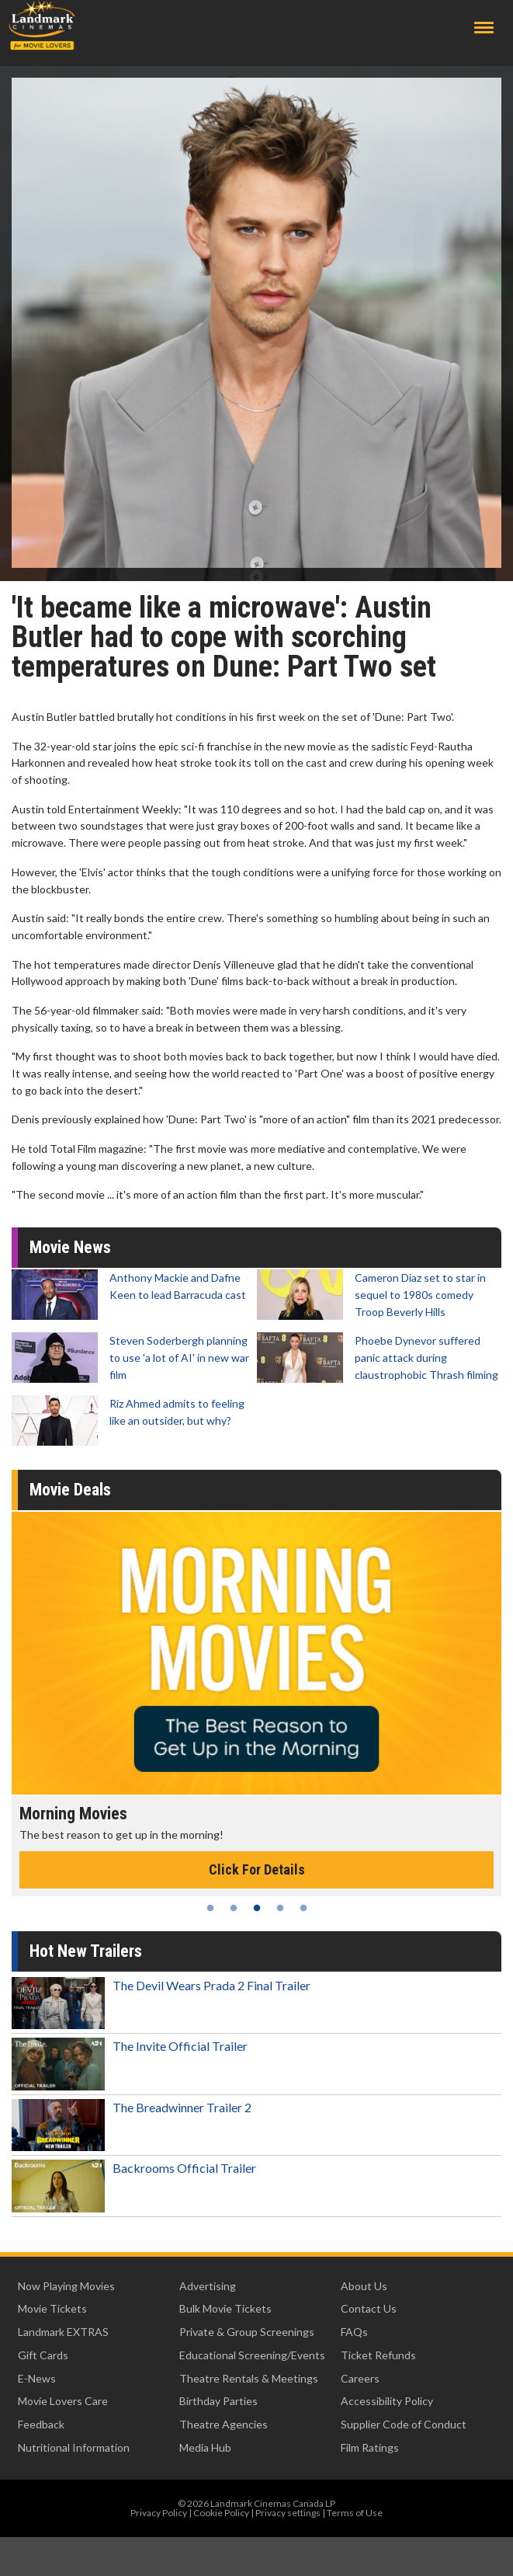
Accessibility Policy (387, 2400)
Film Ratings (370, 2447)
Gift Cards (43, 2355)
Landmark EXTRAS (63, 2331)
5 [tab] (303, 1908)
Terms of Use (355, 2513)
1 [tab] (210, 1908)
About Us (364, 2285)
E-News (37, 2378)
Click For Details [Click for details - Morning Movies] (257, 1869)
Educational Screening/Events (252, 2355)
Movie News (70, 1247)
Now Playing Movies (66, 2285)
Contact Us (369, 2308)
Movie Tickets (52, 2308)
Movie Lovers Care (63, 2400)
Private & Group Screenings (246, 2331)
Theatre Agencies (223, 2424)
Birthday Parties (218, 2400)
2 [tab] (233, 1908)
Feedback (41, 2424)
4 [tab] (280, 1908)
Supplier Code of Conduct (403, 2424)
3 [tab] (257, 1908)
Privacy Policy (158, 2513)
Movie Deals (70, 1489)
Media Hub (205, 2447)
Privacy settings (288, 2513)
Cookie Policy (221, 2513)
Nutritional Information (74, 2447)
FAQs (354, 2331)
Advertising (207, 2285)
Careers (360, 2378)
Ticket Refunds (378, 2355)
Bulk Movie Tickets (225, 2308)
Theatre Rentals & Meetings (248, 2378)
